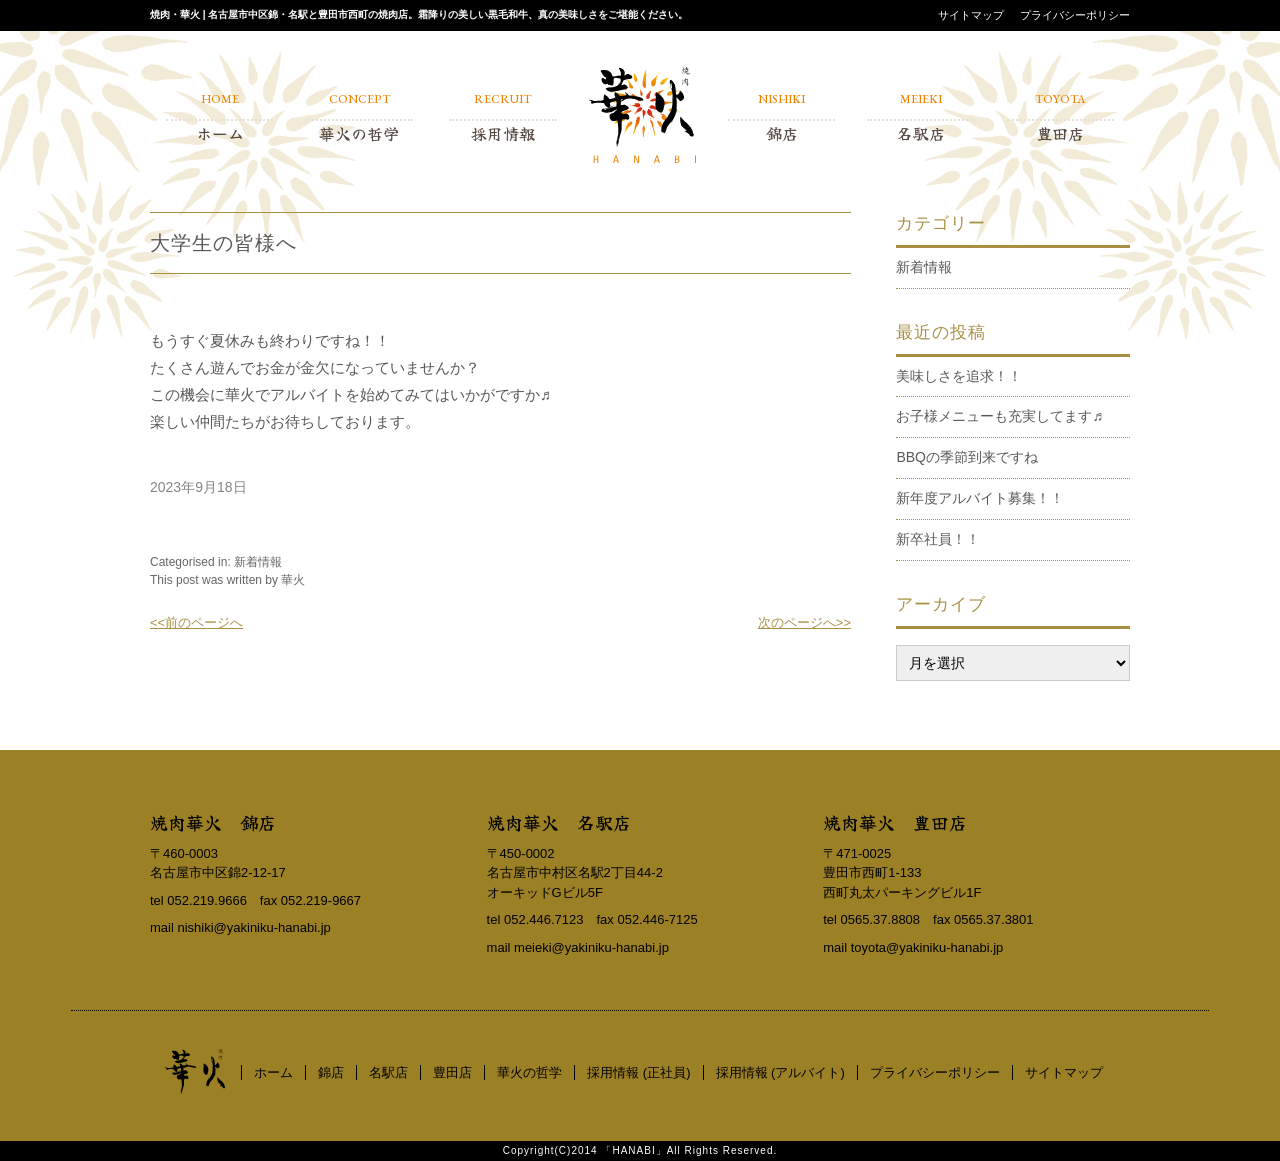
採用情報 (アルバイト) (780, 1072)
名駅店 (388, 1072)
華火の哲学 (529, 1072)
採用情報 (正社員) (638, 1072)
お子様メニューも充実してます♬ (999, 416)
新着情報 (258, 562)
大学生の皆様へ (223, 243)
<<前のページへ (196, 622)
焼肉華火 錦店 (213, 822)
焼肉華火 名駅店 (559, 822)
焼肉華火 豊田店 (895, 822)
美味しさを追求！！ (959, 376)
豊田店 (452, 1072)
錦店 (331, 1072)
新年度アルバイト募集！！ (980, 498)
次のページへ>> (804, 622)
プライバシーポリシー (1075, 15)
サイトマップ (971, 15)
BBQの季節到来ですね (967, 457)
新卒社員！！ (938, 539)
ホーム (273, 1072)
